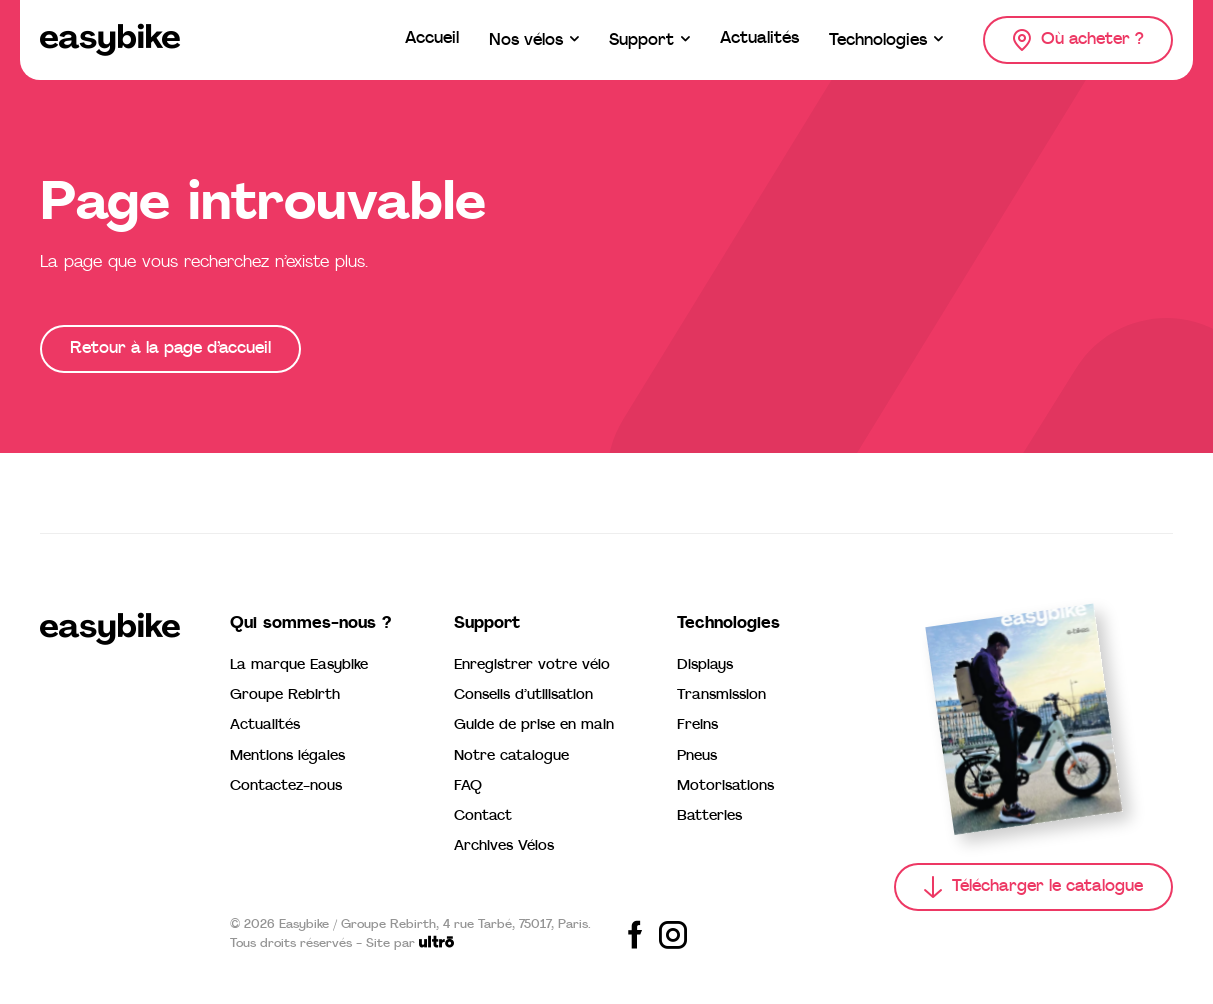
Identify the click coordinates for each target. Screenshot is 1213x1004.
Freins (697, 725)
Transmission (721, 695)
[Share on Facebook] (635, 935)
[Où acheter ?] (1078, 40)
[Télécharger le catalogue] (1033, 887)
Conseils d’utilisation (523, 695)
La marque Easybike (299, 665)
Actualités (265, 725)
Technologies (728, 624)
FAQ (468, 786)
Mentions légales (287, 756)
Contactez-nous (286, 786)
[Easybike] (110, 40)
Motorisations (725, 786)
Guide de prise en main (534, 725)
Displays (705, 665)
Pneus (697, 756)
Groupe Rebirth (285, 695)
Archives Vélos (504, 846)
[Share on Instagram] (673, 935)
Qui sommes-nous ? (310, 624)
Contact (483, 816)
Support (487, 624)
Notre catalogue (511, 756)
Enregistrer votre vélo (532, 665)
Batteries (709, 816)
